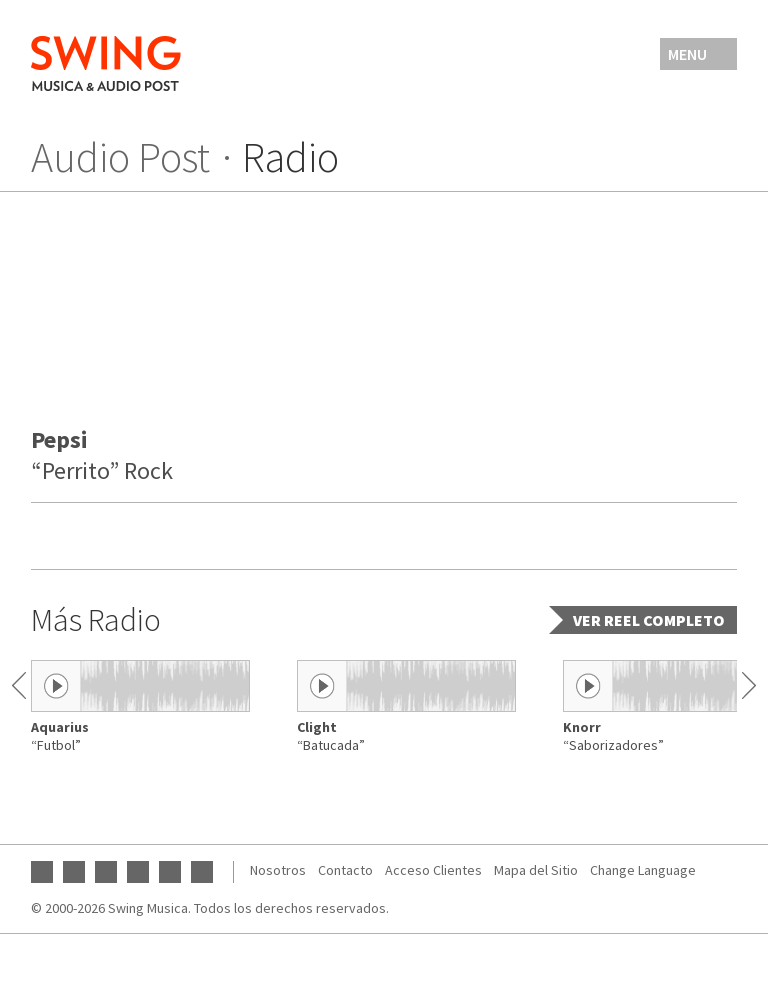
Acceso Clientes (433, 870)
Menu (687, 54)
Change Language (643, 870)
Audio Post (120, 157)
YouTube (42, 872)
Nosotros (278, 870)
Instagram (106, 872)
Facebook (74, 872)
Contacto (345, 870)
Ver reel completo (649, 620)
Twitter (138, 872)
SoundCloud (170, 872)
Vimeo (202, 872)
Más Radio (96, 620)
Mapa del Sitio (536, 870)
